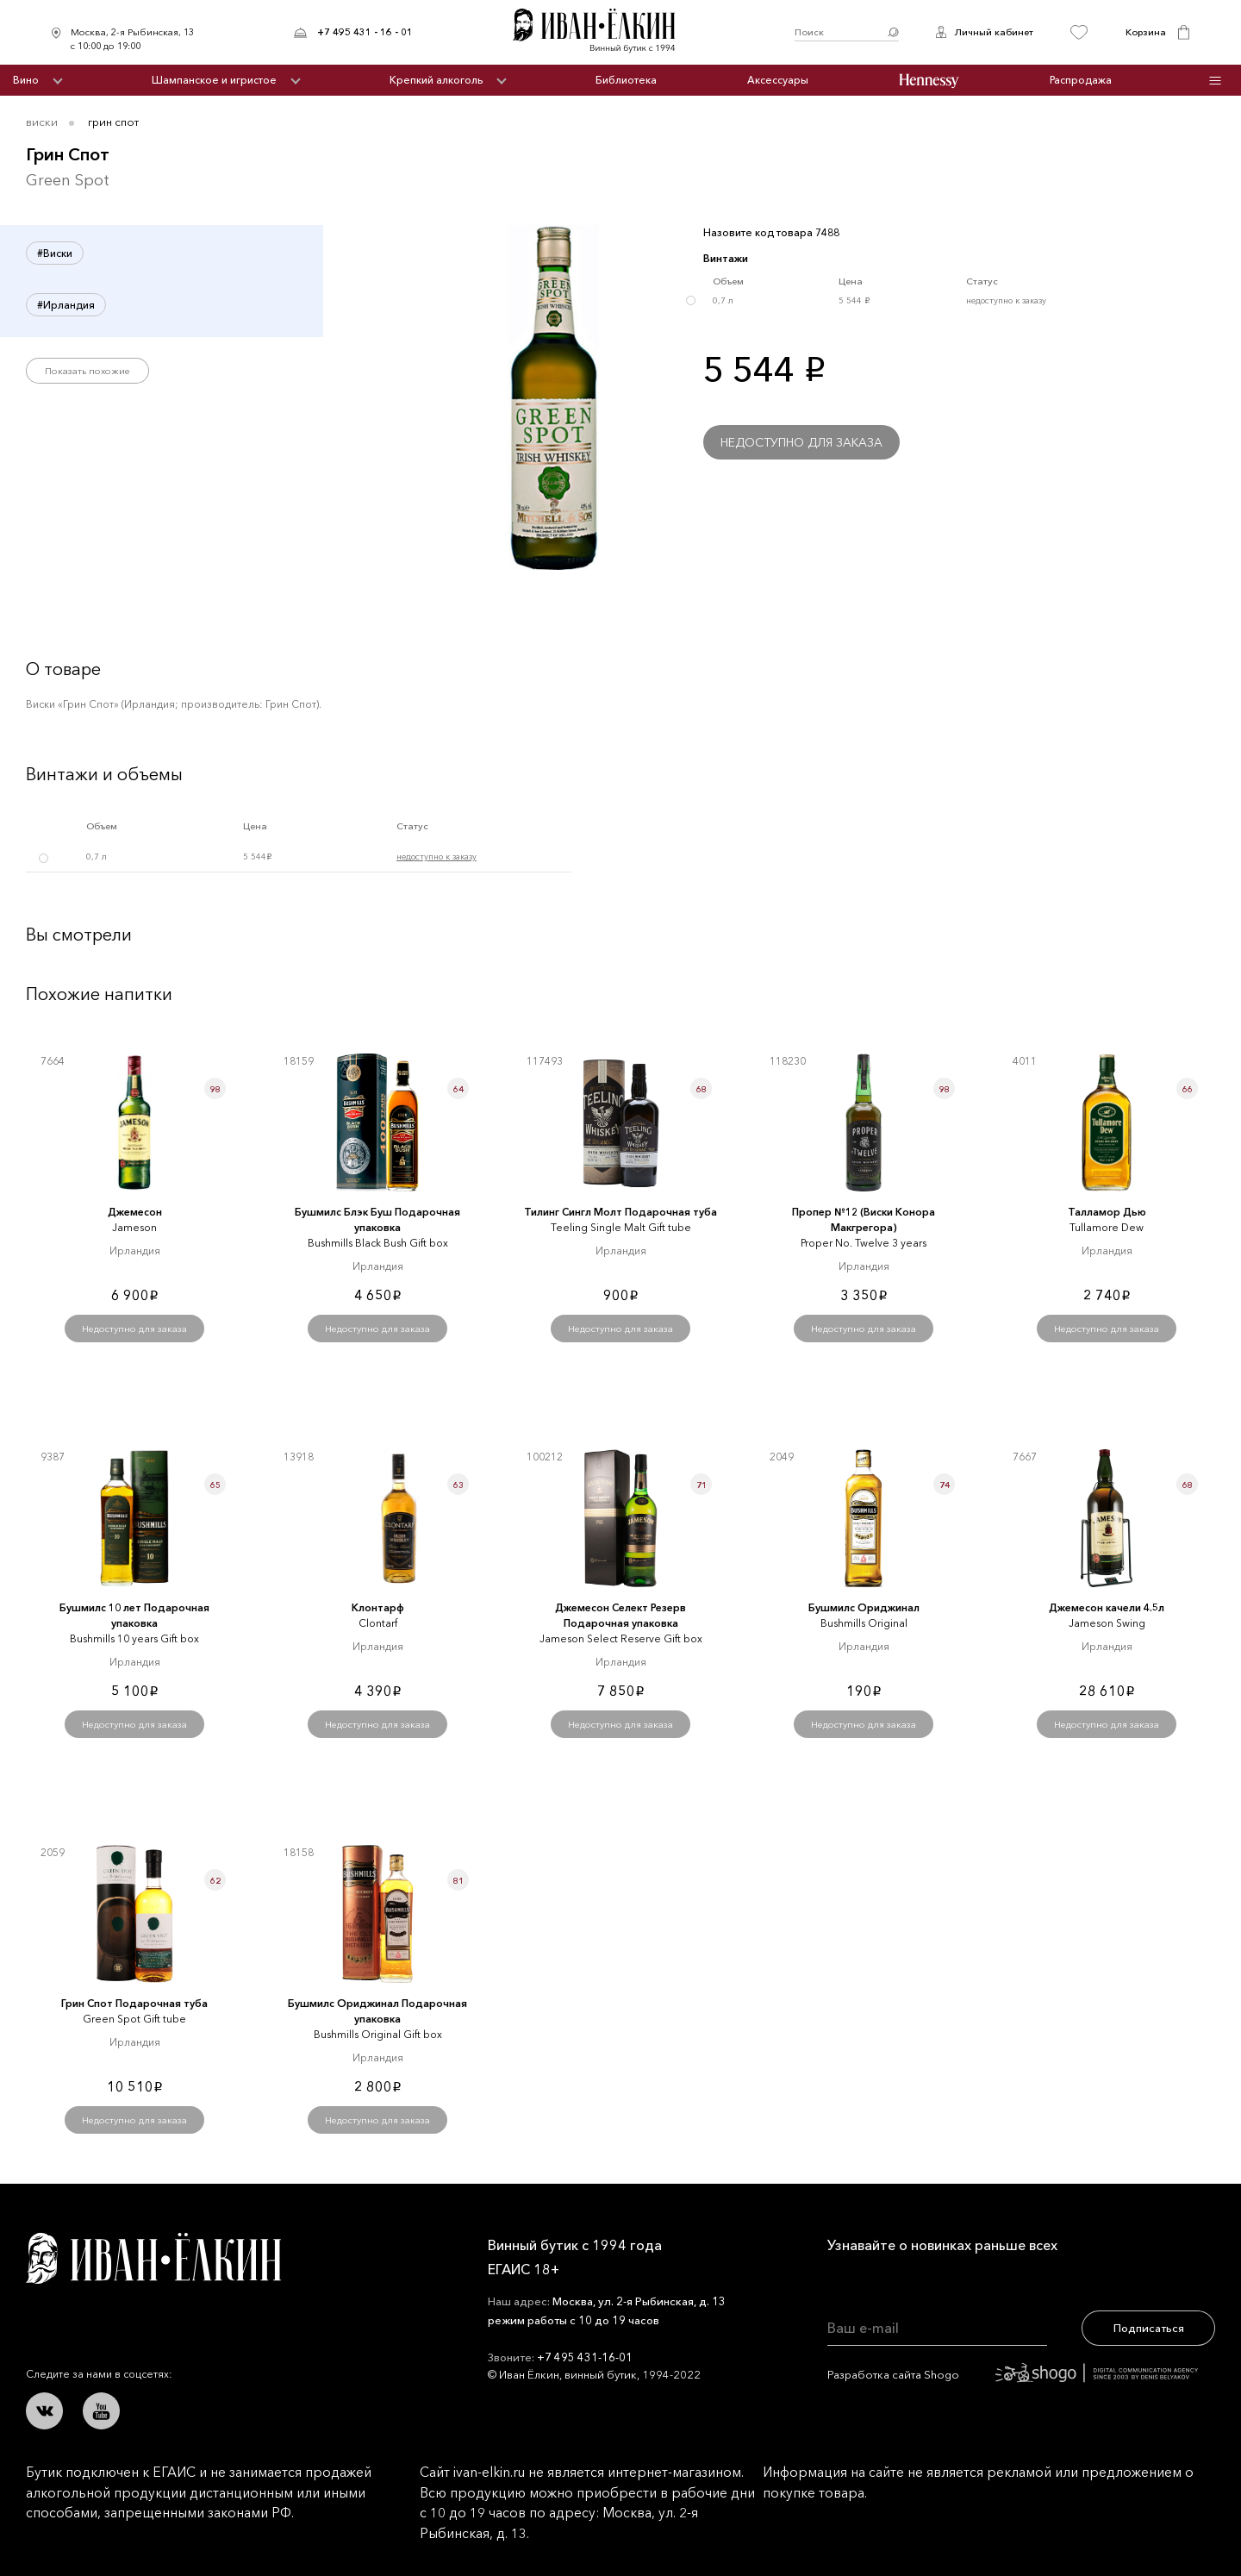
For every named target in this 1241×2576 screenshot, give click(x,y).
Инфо (1215, 80)
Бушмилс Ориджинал (864, 1607)
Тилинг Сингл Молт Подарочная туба (620, 1211)
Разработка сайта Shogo (1012, 2374)
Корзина (1146, 32)
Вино (26, 79)
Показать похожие (87, 371)
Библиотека (626, 79)
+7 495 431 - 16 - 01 (365, 32)
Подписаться (1148, 2328)
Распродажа (1081, 79)
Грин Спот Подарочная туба (134, 2003)
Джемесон (135, 1211)
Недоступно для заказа (801, 442)
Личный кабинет (993, 32)
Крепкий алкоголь (436, 79)
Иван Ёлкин (153, 2258)
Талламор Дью (1107, 1211)
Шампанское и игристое (214, 79)
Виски (42, 121)
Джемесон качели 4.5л (1106, 1607)
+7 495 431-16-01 (585, 2357)
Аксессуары (777, 79)
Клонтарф (378, 1607)
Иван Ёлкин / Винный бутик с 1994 (603, 32)
